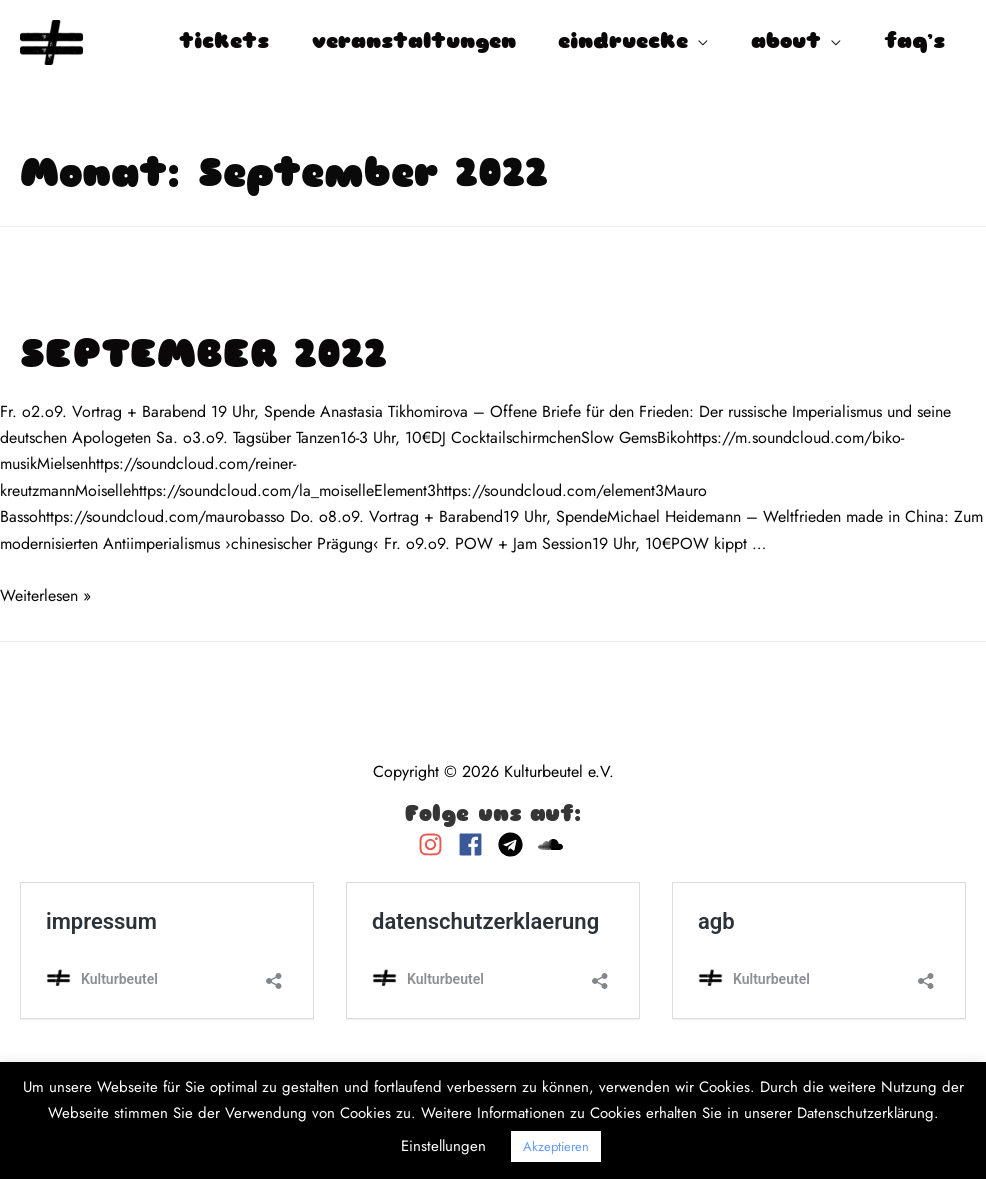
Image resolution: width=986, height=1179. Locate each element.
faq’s (914, 42)
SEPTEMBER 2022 (203, 357)
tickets (224, 42)
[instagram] (435, 844)
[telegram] (515, 844)
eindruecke (623, 42)
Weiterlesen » (45, 595)
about (786, 42)
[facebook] (475, 844)
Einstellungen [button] (443, 1146)
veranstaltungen (414, 42)
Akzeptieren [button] (556, 1146)
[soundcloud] (553, 844)
